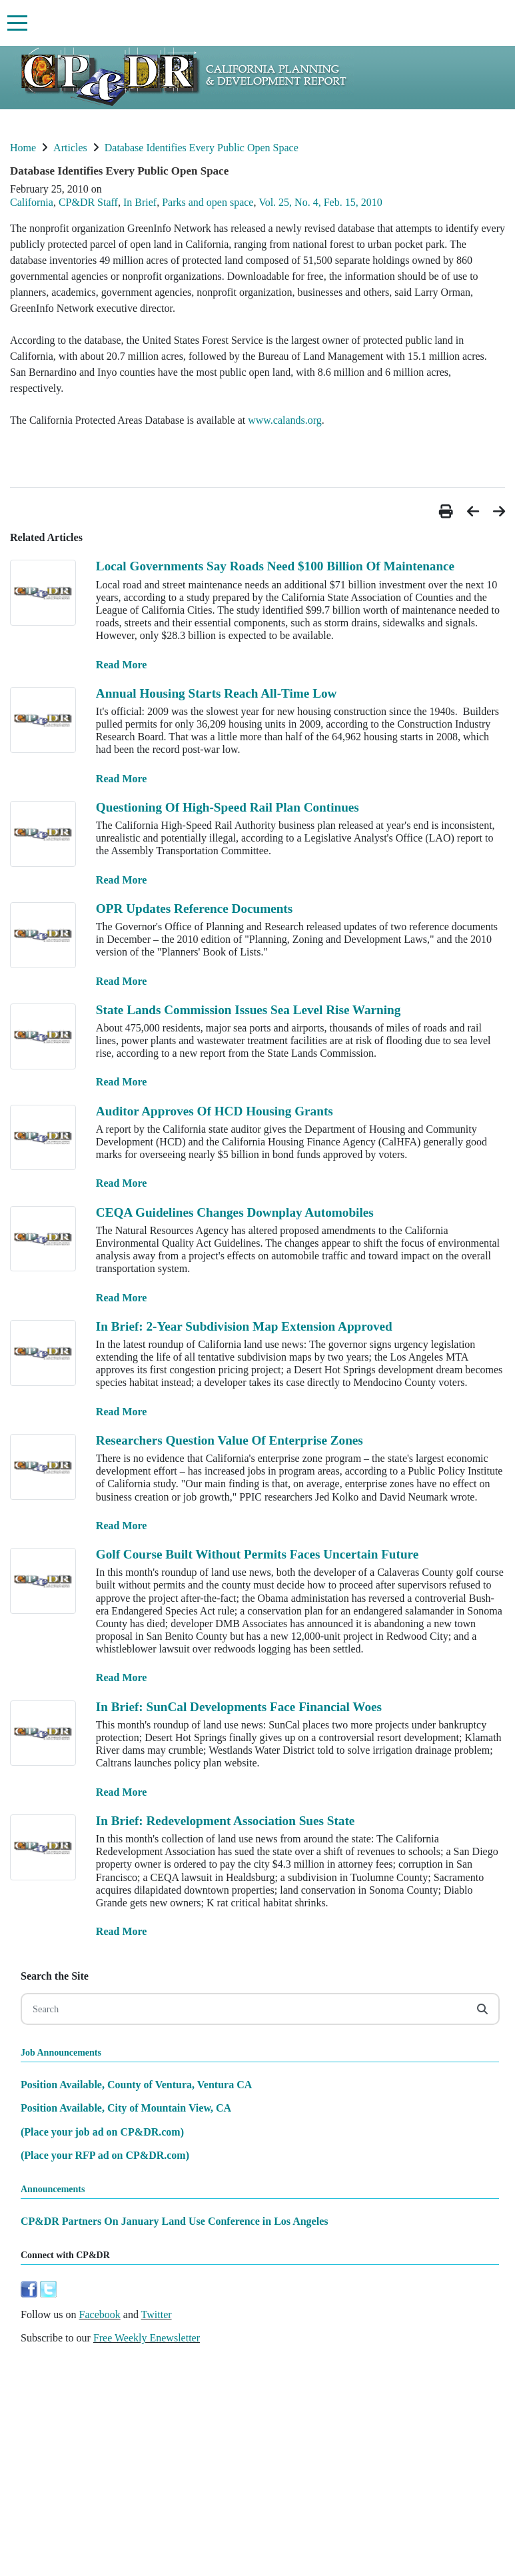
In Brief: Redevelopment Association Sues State (225, 1820)
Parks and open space (207, 202)
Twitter (156, 2314)
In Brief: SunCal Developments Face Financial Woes (239, 1706)
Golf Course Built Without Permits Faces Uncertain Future (257, 1554)
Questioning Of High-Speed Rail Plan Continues (227, 807)
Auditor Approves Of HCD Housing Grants (214, 1111)
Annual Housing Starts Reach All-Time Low (216, 693)
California (31, 202)
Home (23, 147)
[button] (447, 511)
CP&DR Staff (88, 202)
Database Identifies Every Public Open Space (201, 147)
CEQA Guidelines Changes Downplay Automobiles (235, 1212)
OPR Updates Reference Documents (194, 908)
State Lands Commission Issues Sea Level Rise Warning (248, 1009)
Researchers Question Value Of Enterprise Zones (229, 1440)
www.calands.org (285, 420)
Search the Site (55, 1976)
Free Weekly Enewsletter (146, 2337)
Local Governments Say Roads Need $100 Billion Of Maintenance (275, 566)
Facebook (100, 2314)
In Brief (140, 202)
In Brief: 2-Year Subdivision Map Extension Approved (244, 1326)
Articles (70, 147)
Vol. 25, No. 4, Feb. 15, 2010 (320, 202)
